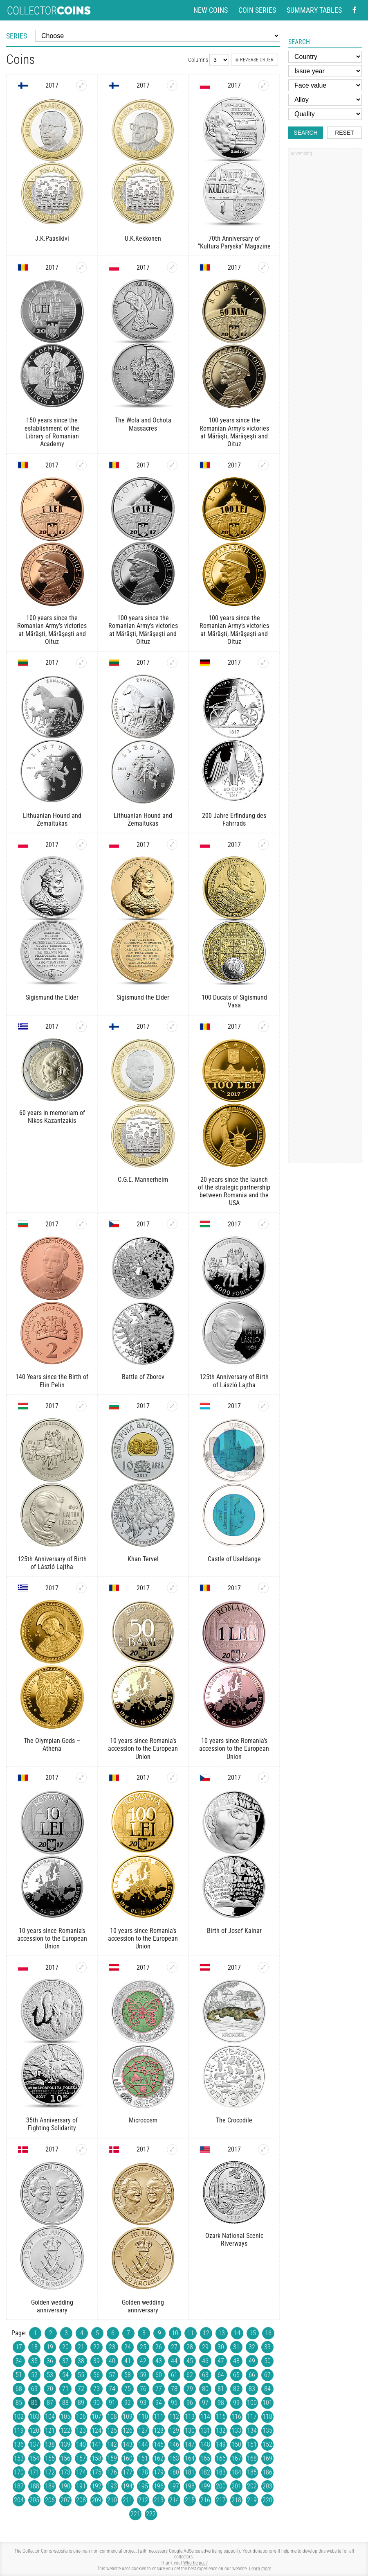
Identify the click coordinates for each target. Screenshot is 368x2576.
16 (268, 2333)
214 (174, 2500)
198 (190, 2486)
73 (96, 2389)
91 (112, 2403)
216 (205, 2500)
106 (81, 2416)
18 (34, 2347)
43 (158, 2361)
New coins (210, 10)
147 (190, 2444)
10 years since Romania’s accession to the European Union (143, 1748)
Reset (344, 132)
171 (34, 2472)
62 (189, 2375)
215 (190, 2500)
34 (19, 2361)
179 (159, 2472)
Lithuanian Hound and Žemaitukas (52, 819)
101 (267, 2403)
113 (190, 2416)
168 (252, 2458)
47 (221, 2361)
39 (96, 2361)
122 (65, 2430)
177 (127, 2472)
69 (34, 2389)
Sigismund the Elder (52, 997)
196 (159, 2486)
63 (205, 2375)
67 (267, 2375)
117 (252, 2416)
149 (221, 2444)
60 (158, 2375)
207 (65, 2500)
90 (96, 2403)
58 (127, 2375)
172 (50, 2472)
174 (81, 2472)
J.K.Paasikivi (52, 238)
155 (50, 2458)
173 (65, 2472)
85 (19, 2403)
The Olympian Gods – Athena (52, 1744)
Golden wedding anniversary (52, 2306)
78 (174, 2389)
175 (96, 2472)
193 (112, 2486)
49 (252, 2361)
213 (159, 2500)
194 (127, 2486)
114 (205, 2416)
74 (112, 2389)
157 (81, 2458)
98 (221, 2403)
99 (236, 2403)
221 (135, 2514)
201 (236, 2486)
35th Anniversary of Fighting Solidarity (52, 2124)
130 (190, 2430)
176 (112, 2472)
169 (267, 2458)
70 (50, 2389)
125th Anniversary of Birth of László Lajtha (234, 1380)
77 (158, 2389)
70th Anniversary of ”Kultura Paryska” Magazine (234, 242)
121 (50, 2430)
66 (252, 2375)
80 (205, 2389)
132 (221, 2430)
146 (174, 2444)
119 (19, 2430)
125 (112, 2430)
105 (65, 2416)
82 (236, 2389)
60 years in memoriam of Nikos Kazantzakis (52, 1116)
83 (252, 2389)
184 (236, 2472)
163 (174, 2458)
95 (174, 2403)
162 (159, 2458)
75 (127, 2389)
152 (267, 2444)
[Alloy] (325, 100)
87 (50, 2403)
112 (174, 2416)
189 (50, 2486)
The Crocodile (234, 2120)
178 (143, 2472)
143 (127, 2444)
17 (19, 2347)
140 (81, 2444)
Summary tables (314, 10)
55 (81, 2375)
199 (205, 2486)
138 (50, 2444)
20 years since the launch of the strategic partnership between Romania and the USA (234, 1191)
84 (267, 2389)
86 (34, 2403)
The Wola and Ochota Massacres (143, 424)
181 (190, 2472)
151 (252, 2444)
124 (96, 2430)
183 (221, 2472)
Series (16, 36)
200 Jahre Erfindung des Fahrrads (234, 819)
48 (236, 2361)
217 (221, 2500)
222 (151, 2514)
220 (267, 2500)
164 (190, 2458)
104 (50, 2416)
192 (96, 2486)
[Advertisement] (325, 283)
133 (236, 2430)
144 (143, 2444)
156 (65, 2458)
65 (236, 2375)
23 (112, 2347)
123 (81, 2430)
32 (252, 2347)
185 (252, 2472)
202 (252, 2486)
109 (127, 2416)
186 (267, 2472)
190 (65, 2486)
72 (81, 2389)
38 (81, 2361)
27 (174, 2347)
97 (205, 2403)
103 (34, 2416)
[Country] (325, 57)
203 (267, 2486)
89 (81, 2403)
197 (174, 2486)
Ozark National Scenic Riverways (234, 2239)
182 (205, 2472)
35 (34, 2361)
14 (237, 2333)
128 (159, 2430)
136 (19, 2444)
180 (174, 2472)
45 (189, 2361)
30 (221, 2347)
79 (189, 2389)
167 (236, 2458)
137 (34, 2444)
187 (19, 2486)
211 (127, 2500)
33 (267, 2347)
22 (96, 2347)
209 (96, 2500)
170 (19, 2472)
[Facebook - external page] (354, 10)
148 (205, 2444)
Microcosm (143, 2120)
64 (221, 2375)
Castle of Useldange (234, 1559)
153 (19, 2458)
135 (267, 2430)
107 (96, 2416)
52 (34, 2375)
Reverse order (255, 60)
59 (143, 2375)
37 (65, 2361)
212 (143, 2500)
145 (159, 2444)
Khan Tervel (143, 1559)
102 (19, 2416)
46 (205, 2361)
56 (96, 2375)
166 (221, 2458)
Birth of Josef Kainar (234, 1931)
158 (96, 2458)
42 (143, 2361)
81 (221, 2389)
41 (127, 2361)
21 (81, 2347)
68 (19, 2389)
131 (205, 2430)
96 (189, 2403)
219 (252, 2500)
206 (50, 2500)
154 (34, 2458)
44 (174, 2361)
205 (34, 2500)
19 (50, 2347)
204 (19, 2500)
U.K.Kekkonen (143, 238)
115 (221, 2416)
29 (205, 2347)
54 (65, 2375)
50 (267, 2361)
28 (189, 2347)
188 (34, 2486)
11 (190, 2333)
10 (175, 2333)
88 (65, 2403)
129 (174, 2430)
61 (174, 2375)
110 (143, 2416)
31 (236, 2347)
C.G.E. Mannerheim (143, 1179)
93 (143, 2403)
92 (127, 2403)
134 (252, 2430)
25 (143, 2347)
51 (19, 2375)
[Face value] (325, 85)
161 (143, 2458)
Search (305, 132)
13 (221, 2333)
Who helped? (195, 2563)
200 (221, 2486)
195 (143, 2486)
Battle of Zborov (143, 1377)
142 (112, 2444)
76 (143, 2389)
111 (159, 2416)
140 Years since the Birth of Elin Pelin (52, 1380)
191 (81, 2486)
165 (205, 2458)
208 (81, 2500)
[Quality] (325, 114)
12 (206, 2333)
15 (252, 2333)
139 (65, 2444)
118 (267, 2416)
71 (65, 2389)
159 (112, 2458)
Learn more (260, 2568)
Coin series (257, 10)
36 (50, 2361)
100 (252, 2403)
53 (50, 2375)
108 (112, 2416)
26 (158, 2347)
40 (112, 2361)
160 (127, 2458)
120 (34, 2430)
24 (127, 2347)
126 (127, 2430)
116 (236, 2416)
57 (112, 2375)
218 (236, 2500)
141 (96, 2444)
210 (112, 2500)
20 (65, 2347)
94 (158, 2403)
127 (143, 2430)
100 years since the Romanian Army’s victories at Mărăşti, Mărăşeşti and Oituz (234, 432)
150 (236, 2444)
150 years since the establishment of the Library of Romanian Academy (52, 432)
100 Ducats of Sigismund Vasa (234, 1001)
